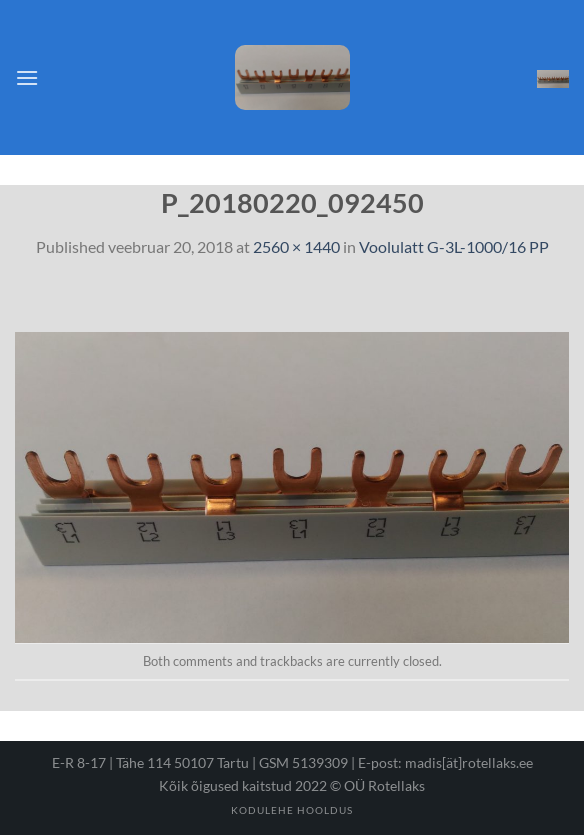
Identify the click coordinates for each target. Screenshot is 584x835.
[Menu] (27, 77)
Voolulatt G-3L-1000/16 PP (454, 246)
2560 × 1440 (296, 246)
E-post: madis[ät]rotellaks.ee (445, 762)
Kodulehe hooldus (292, 810)
